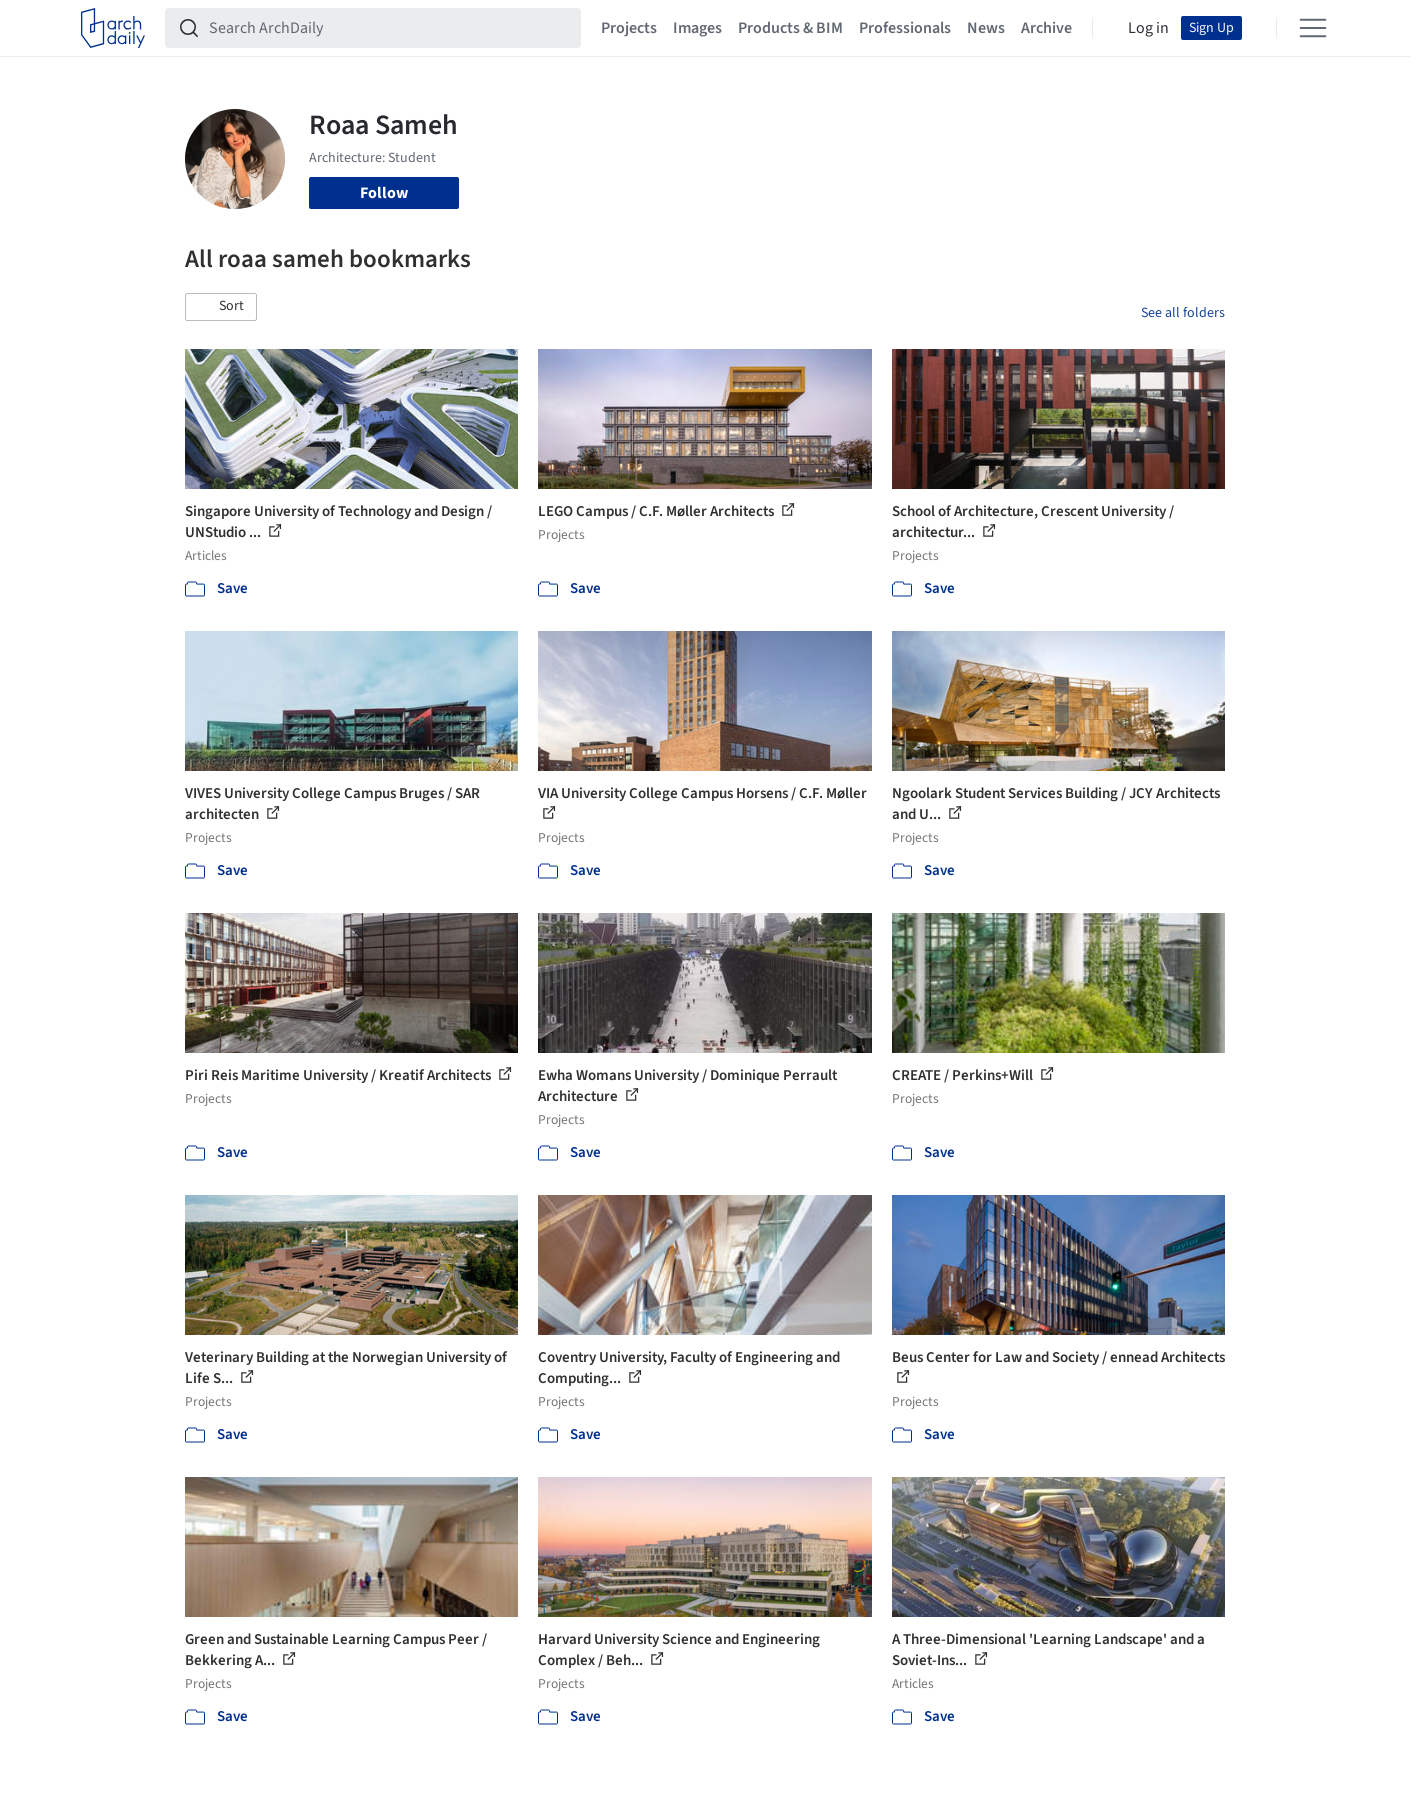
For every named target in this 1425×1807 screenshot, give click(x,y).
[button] (221, 307)
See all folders (1183, 313)
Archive (1046, 28)
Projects (629, 28)
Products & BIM (790, 28)
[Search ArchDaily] (389, 28)
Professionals (905, 28)
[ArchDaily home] (113, 28)
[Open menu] (1313, 28)
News (986, 28)
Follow (384, 193)
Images (697, 28)
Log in (1148, 28)
